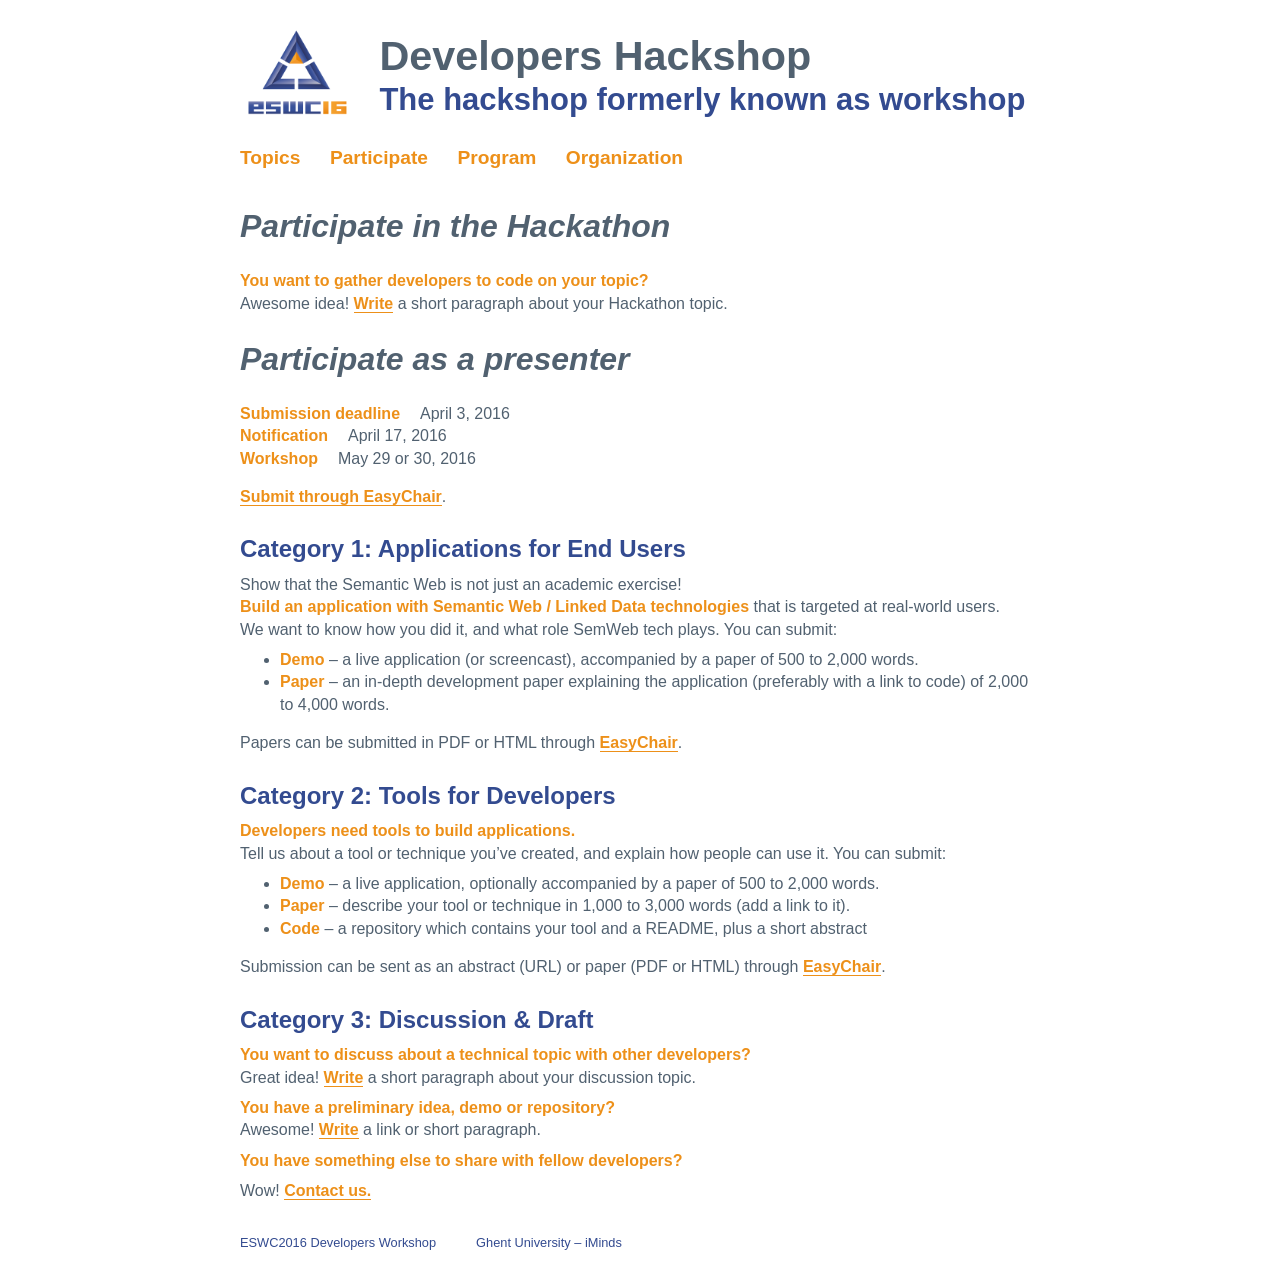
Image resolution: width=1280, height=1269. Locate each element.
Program (496, 157)
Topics (270, 157)
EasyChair (639, 742)
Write (374, 303)
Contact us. (327, 1190)
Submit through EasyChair (341, 496)
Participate (379, 157)
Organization (624, 157)
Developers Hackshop (595, 56)
